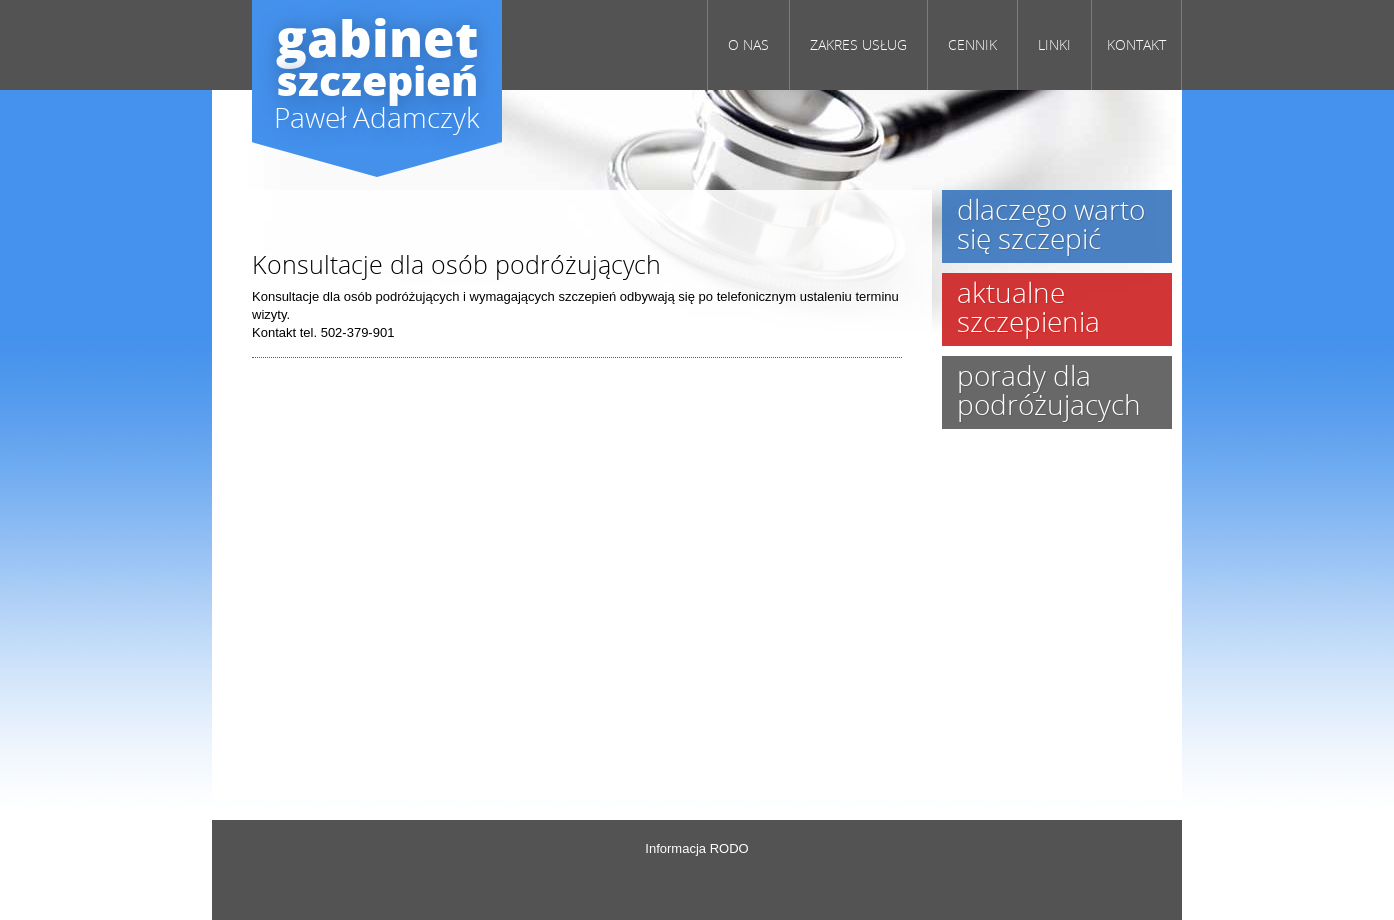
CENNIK (972, 44)
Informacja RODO (696, 848)
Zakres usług (858, 44)
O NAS (748, 44)
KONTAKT (1136, 44)
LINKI (1054, 44)
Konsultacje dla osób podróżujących (456, 264)
